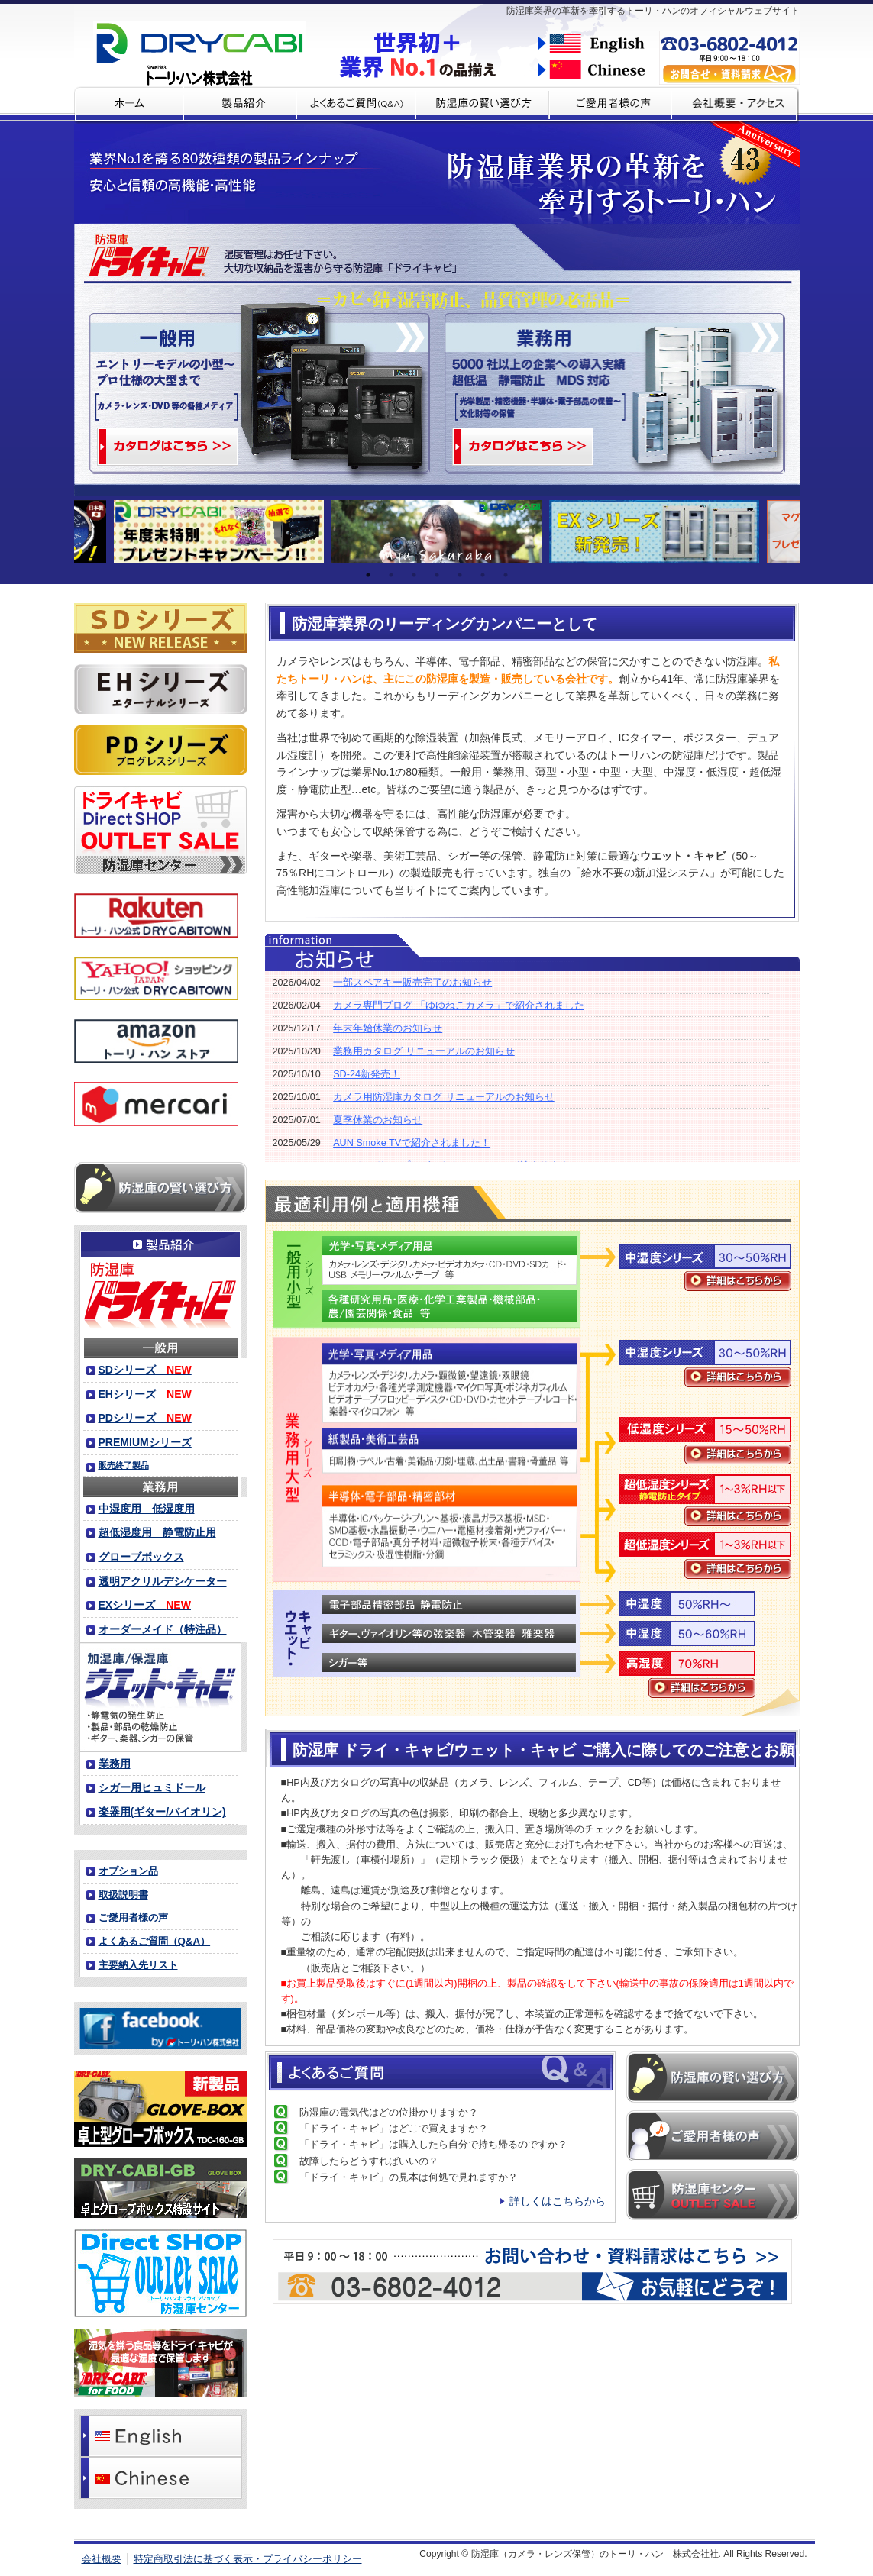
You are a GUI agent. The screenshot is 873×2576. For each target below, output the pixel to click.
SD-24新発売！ (366, 1074)
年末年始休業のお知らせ (387, 1028)
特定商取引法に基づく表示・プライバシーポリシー (248, 2559)
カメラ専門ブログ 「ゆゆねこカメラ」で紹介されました (458, 1005)
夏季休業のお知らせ (377, 1120)
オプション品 (128, 1871)
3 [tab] (414, 575)
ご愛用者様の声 (133, 1917)
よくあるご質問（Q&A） (155, 1941)
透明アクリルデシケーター (163, 1581)
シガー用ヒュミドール (152, 1787)
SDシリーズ (145, 1370)
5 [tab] (459, 575)
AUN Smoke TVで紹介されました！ (411, 1143)
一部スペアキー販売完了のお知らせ (412, 982)
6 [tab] (482, 575)
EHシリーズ (145, 1394)
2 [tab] (391, 575)
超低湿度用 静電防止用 (157, 1532)
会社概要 (101, 2559)
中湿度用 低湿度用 (147, 1509)
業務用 (115, 1764)
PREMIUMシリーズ (145, 1442)
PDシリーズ (145, 1418)
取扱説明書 (123, 1894)
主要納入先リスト (138, 1965)
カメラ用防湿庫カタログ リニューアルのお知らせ (444, 1097)
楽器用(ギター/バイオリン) (162, 1812)
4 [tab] (437, 575)
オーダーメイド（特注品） (163, 1629)
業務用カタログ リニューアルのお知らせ (424, 1051)
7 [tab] (505, 575)
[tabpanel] (436, 531)
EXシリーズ (145, 1605)
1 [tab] (368, 575)
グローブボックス (141, 1557)
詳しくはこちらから (557, 2201)
